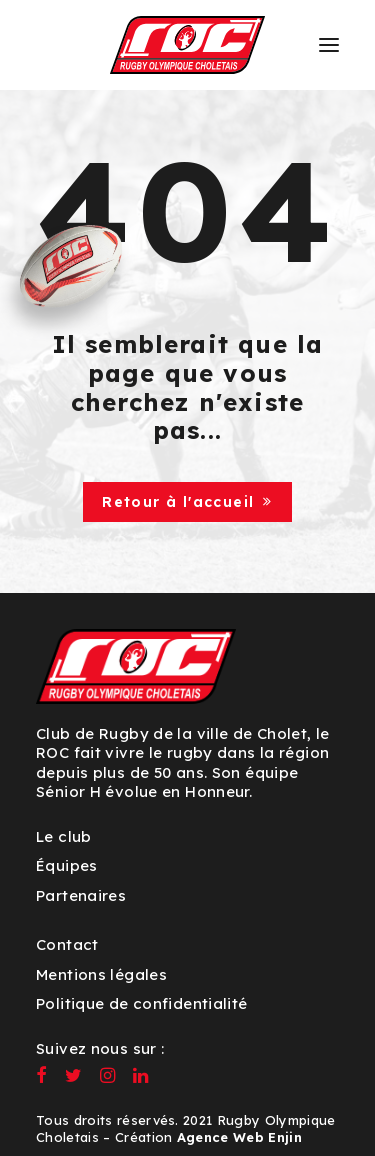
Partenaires (81, 895)
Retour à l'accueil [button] (187, 502)
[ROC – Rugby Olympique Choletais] (187, 45)
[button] (329, 45)
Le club (64, 836)
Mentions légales (101, 974)
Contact (67, 944)
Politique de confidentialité (142, 1003)
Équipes (67, 865)
